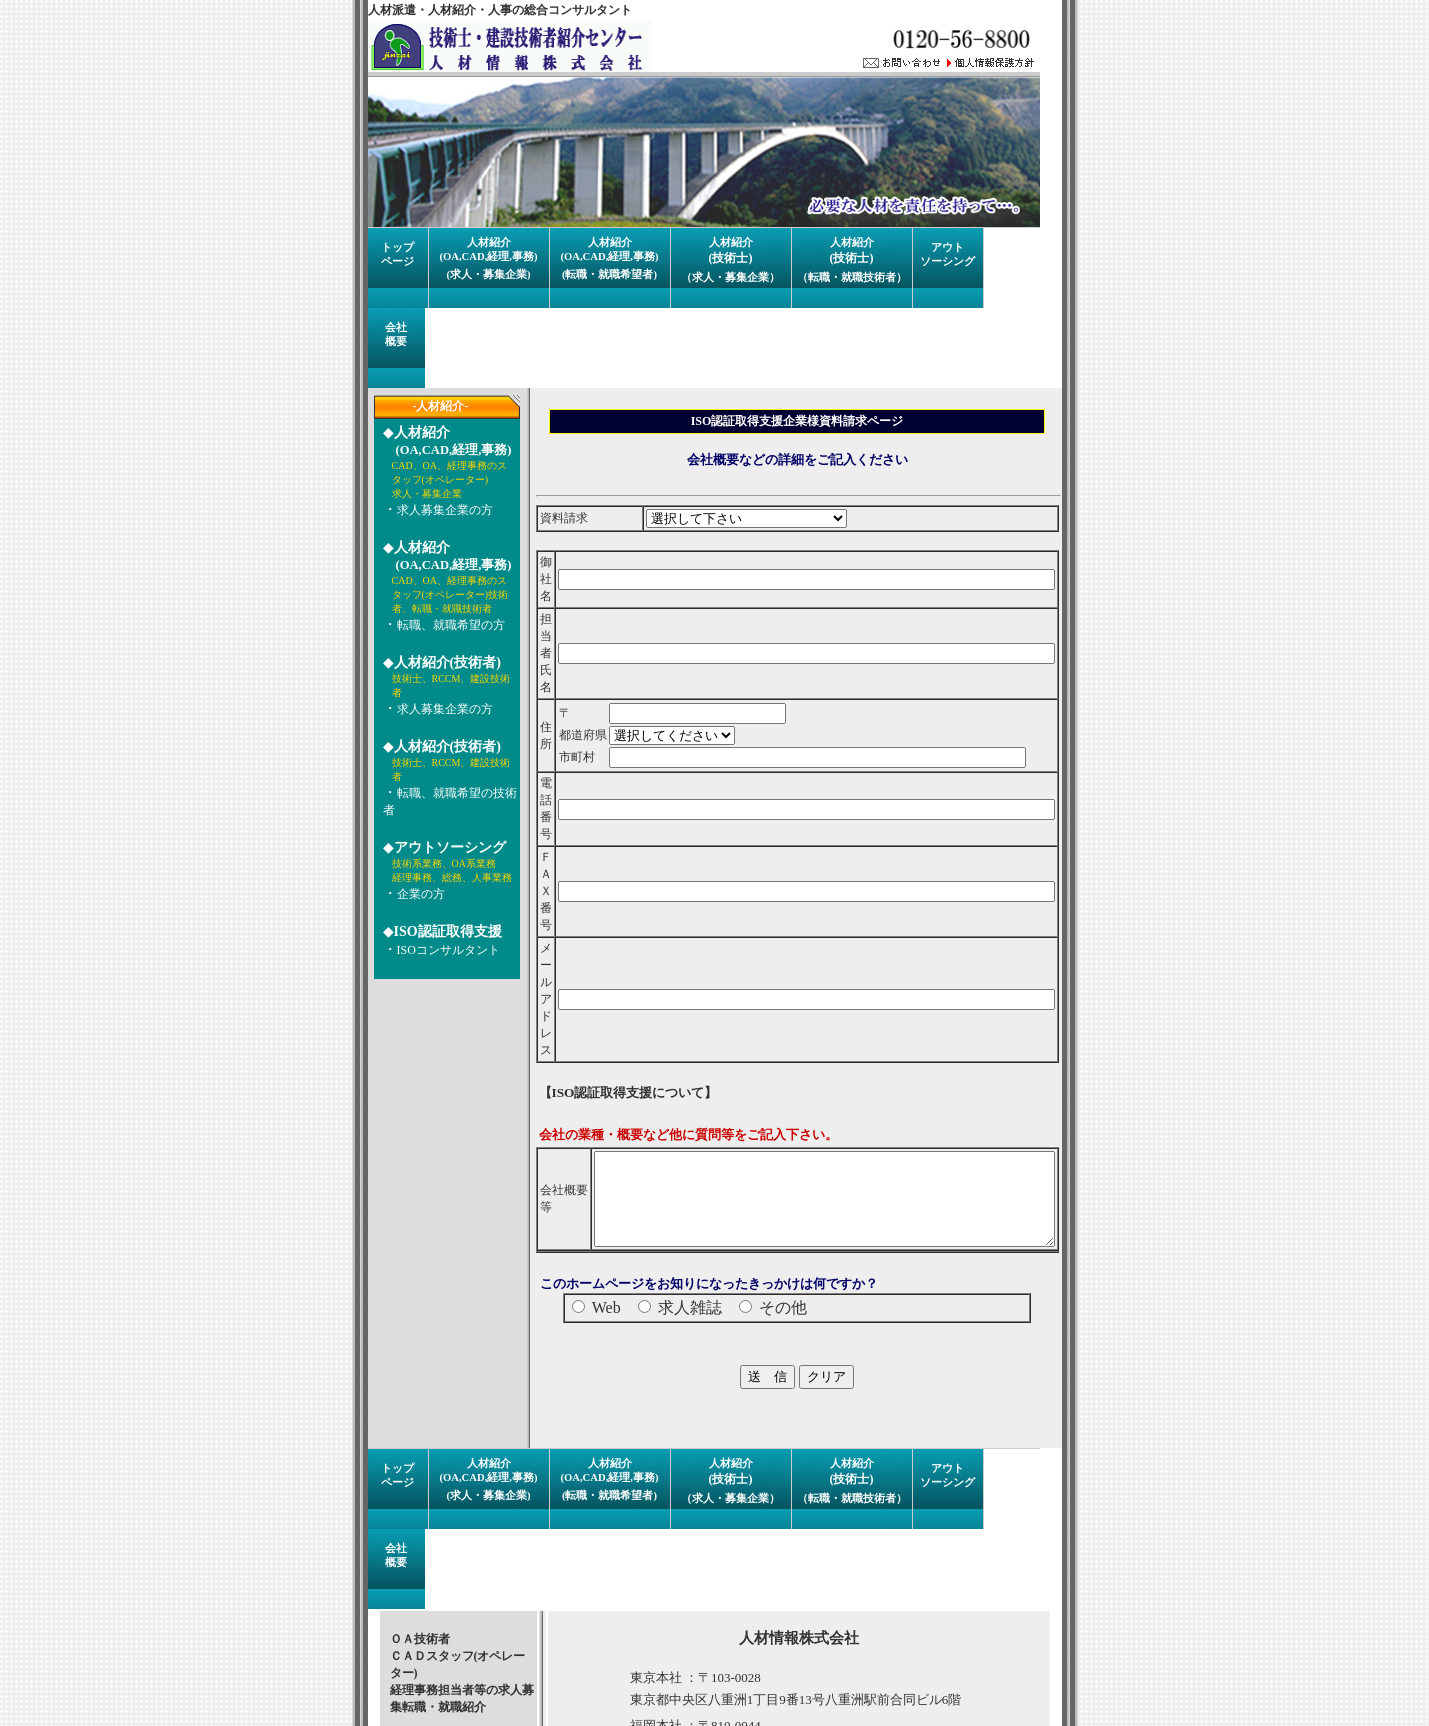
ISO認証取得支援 (438, 931)
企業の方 (411, 894)
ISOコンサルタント (438, 950)
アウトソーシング (440, 847)
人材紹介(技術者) (437, 662)
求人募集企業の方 (435, 510)
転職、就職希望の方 (441, 625)
